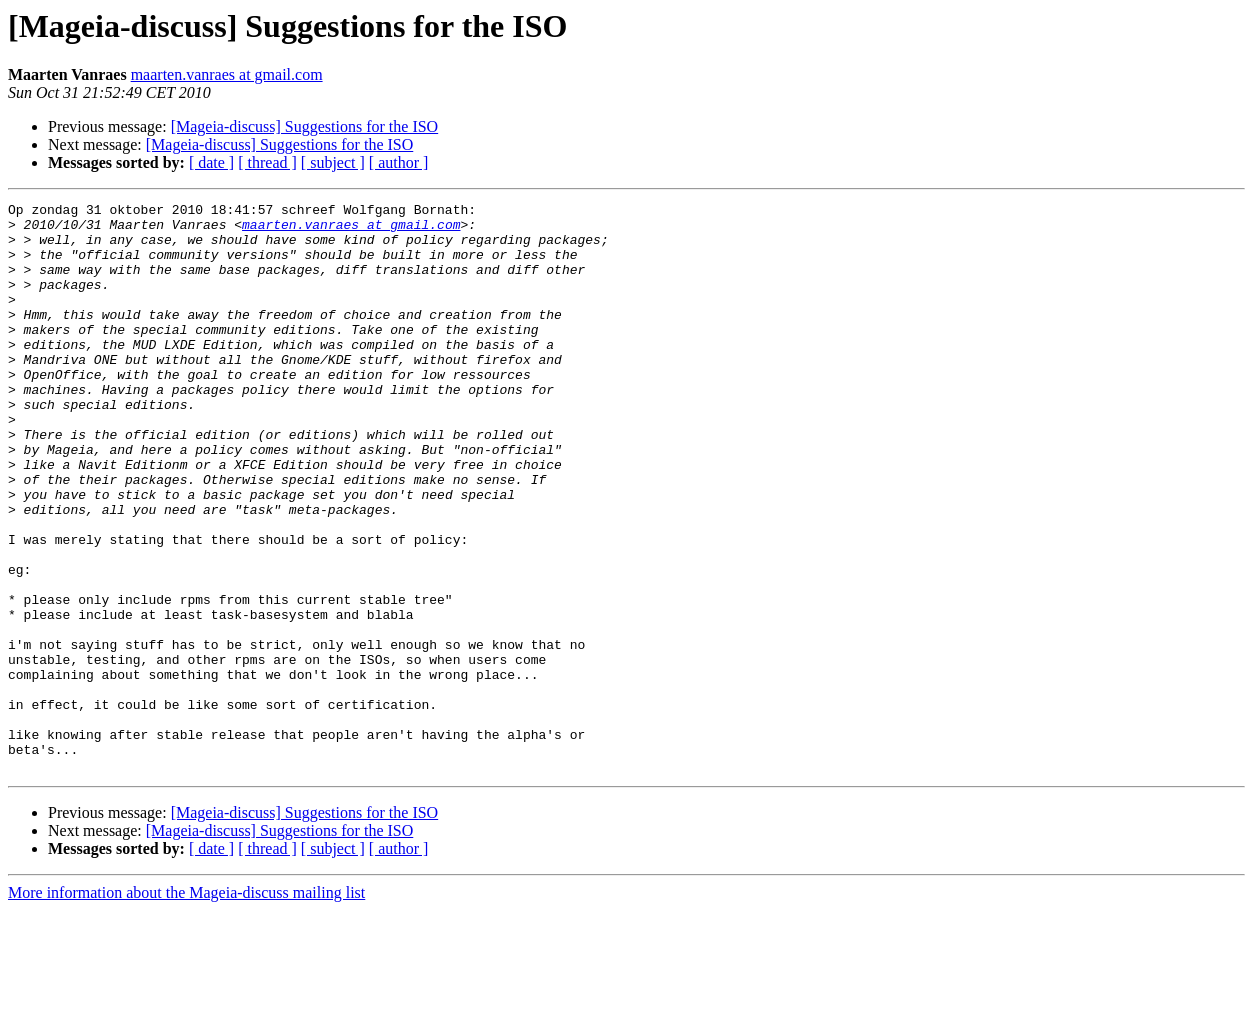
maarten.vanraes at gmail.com (227, 74)
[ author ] (399, 162)
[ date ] (211, 162)
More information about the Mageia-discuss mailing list (186, 1006)
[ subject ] (333, 162)
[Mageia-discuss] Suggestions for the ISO (305, 126)
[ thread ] (267, 162)
